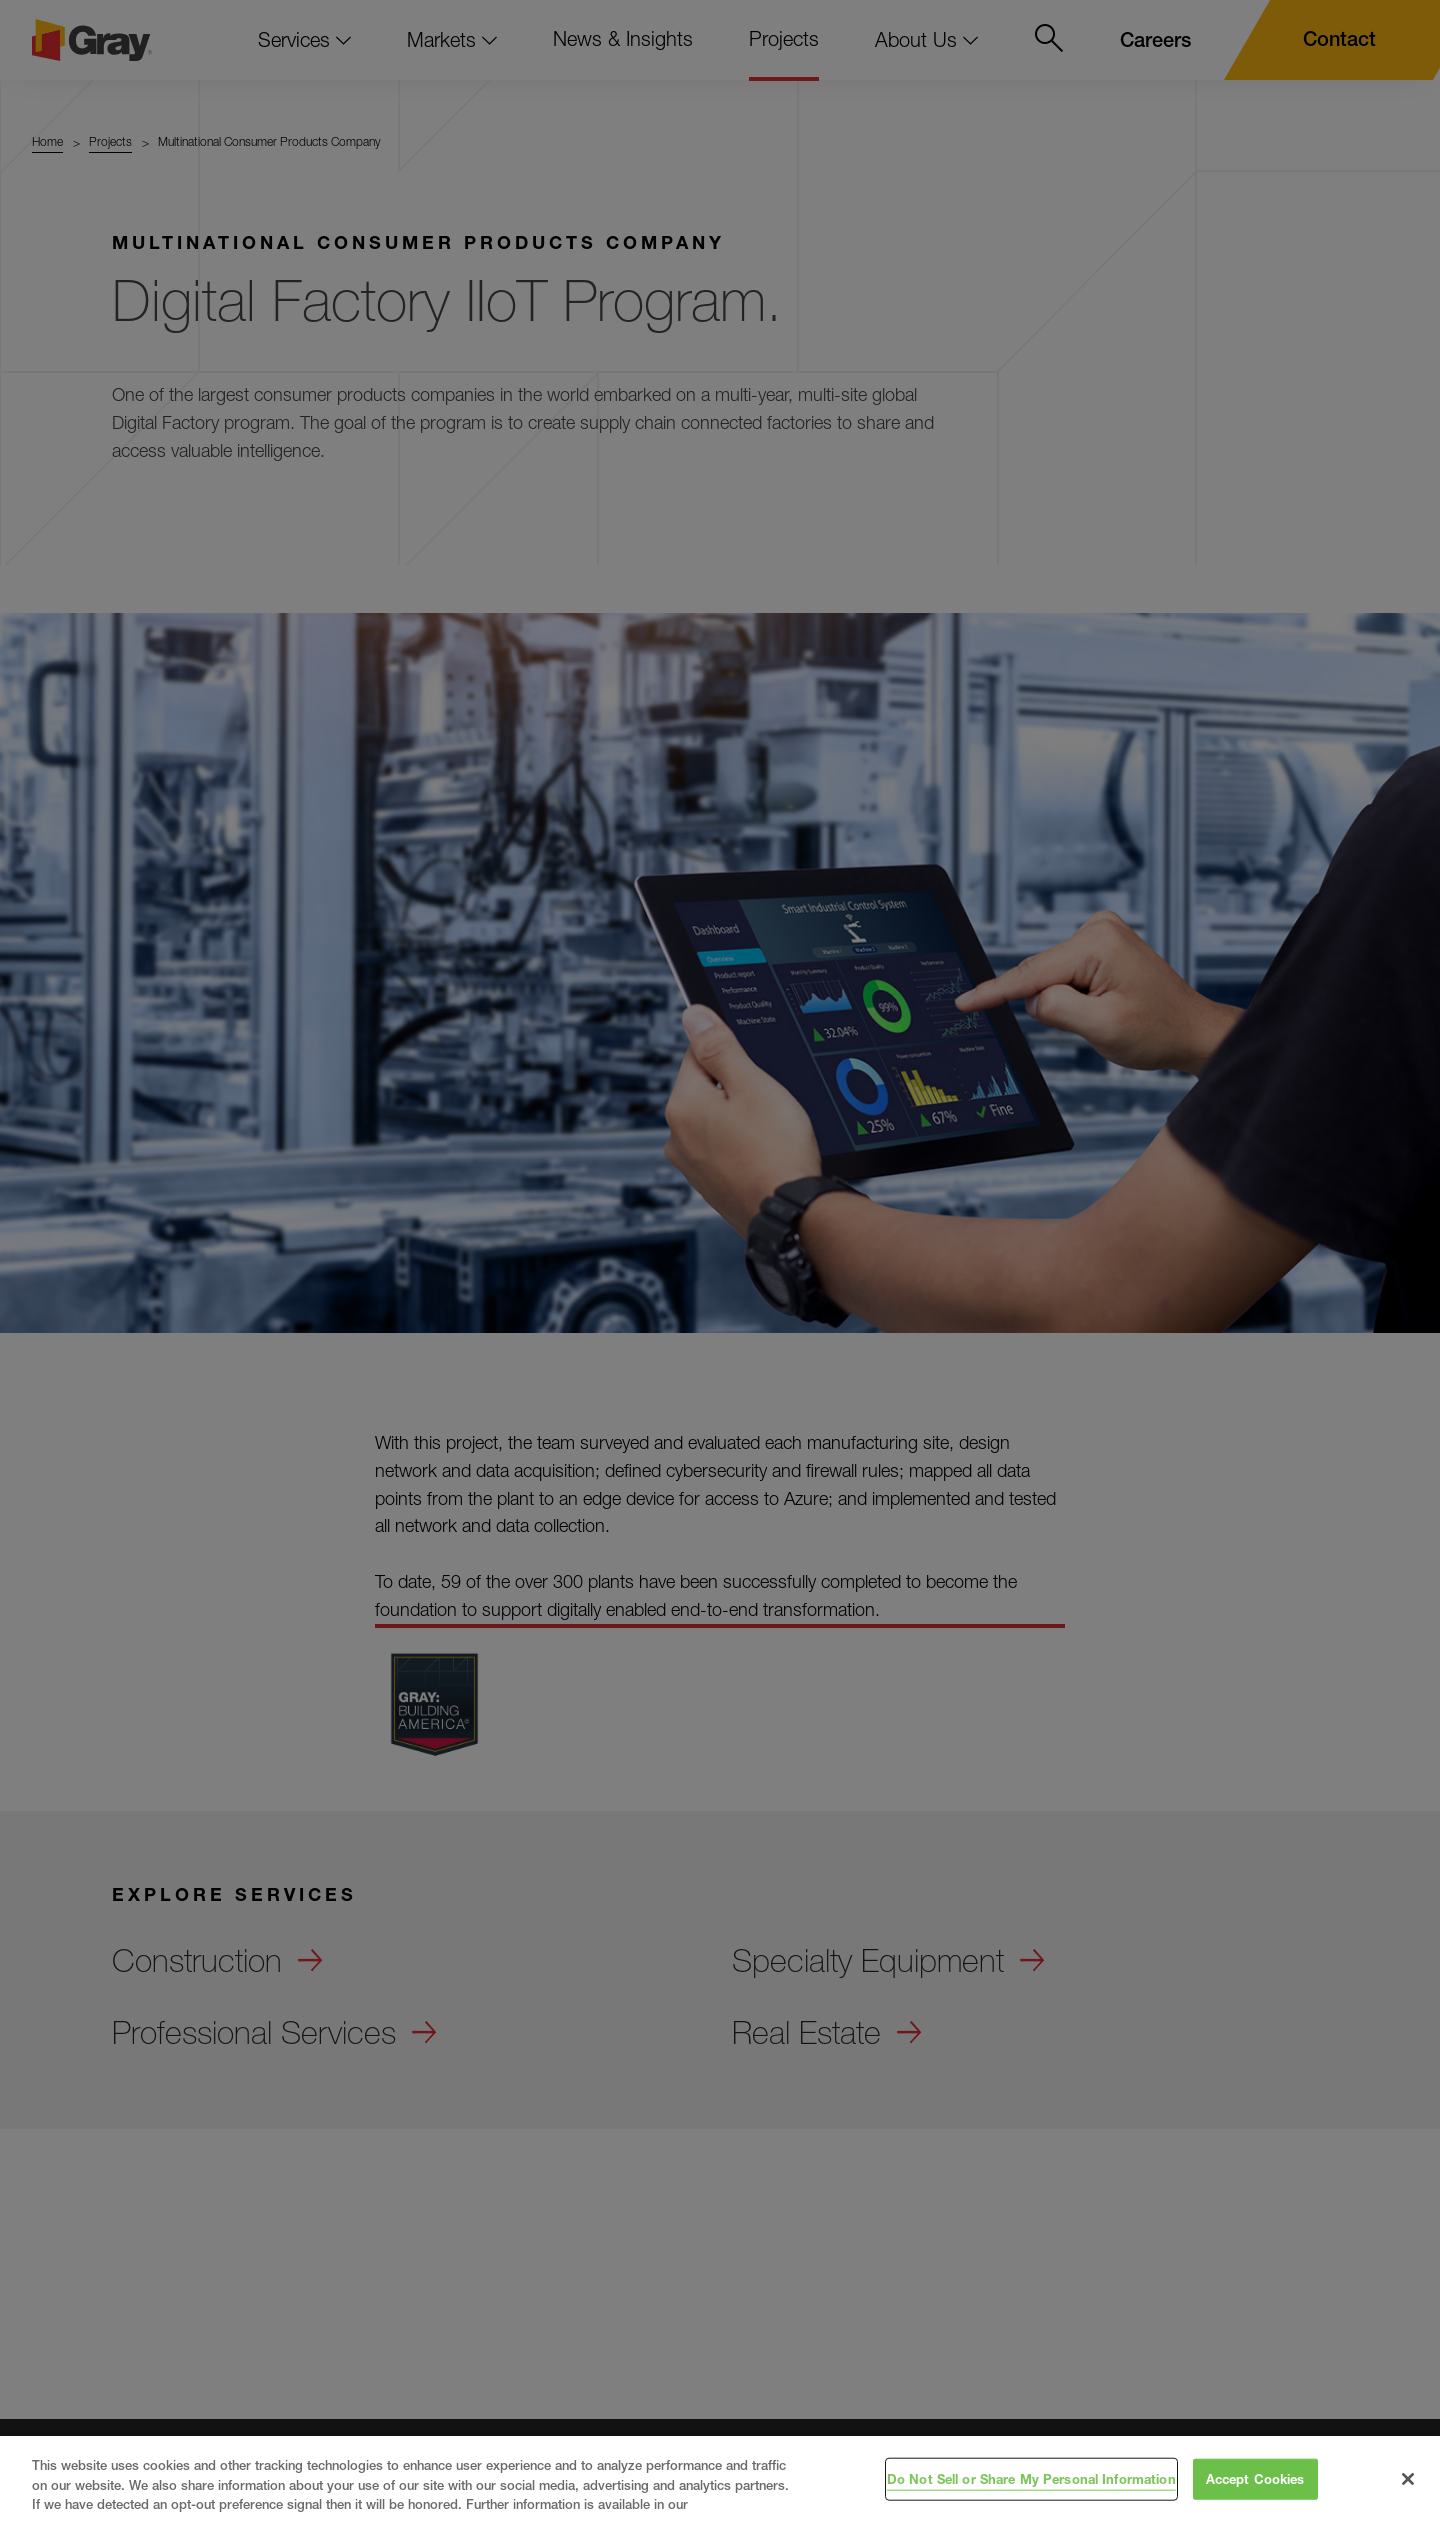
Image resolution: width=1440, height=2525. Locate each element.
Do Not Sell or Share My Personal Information (1031, 2478)
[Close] (1408, 2479)
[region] (720, 2480)
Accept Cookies (1255, 2478)
